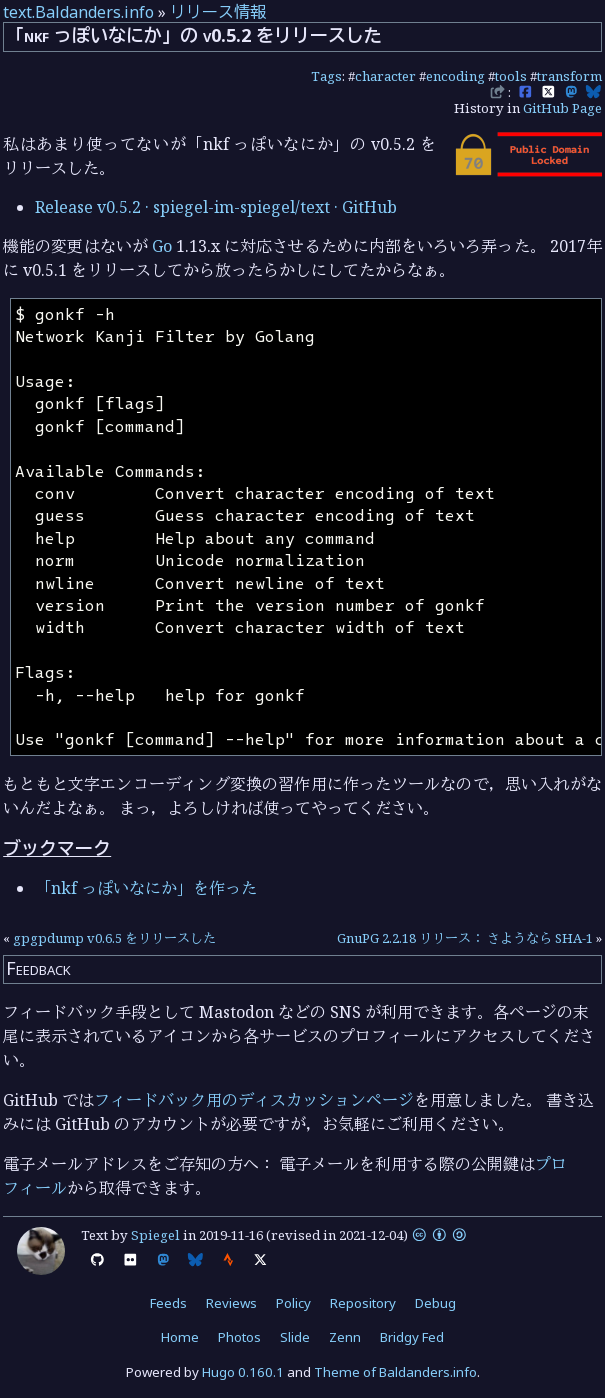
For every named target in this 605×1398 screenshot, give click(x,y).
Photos (239, 1337)
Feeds (168, 1303)
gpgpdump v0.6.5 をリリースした (114, 938)
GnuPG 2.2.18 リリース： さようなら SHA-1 (465, 938)
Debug (435, 1303)
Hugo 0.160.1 (243, 1372)
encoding (455, 76)
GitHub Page (562, 108)
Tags (326, 76)
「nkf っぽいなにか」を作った (146, 888)
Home (180, 1337)
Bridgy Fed (412, 1337)
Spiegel (155, 1235)
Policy (293, 1303)
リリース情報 (218, 12)
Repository (363, 1303)
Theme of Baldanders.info (395, 1372)
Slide (295, 1337)
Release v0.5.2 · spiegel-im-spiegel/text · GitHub (216, 207)
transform (569, 76)
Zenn (345, 1337)
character (385, 76)
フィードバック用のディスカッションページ (254, 1100)
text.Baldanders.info (78, 12)
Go (162, 246)
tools (511, 76)
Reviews (231, 1303)
